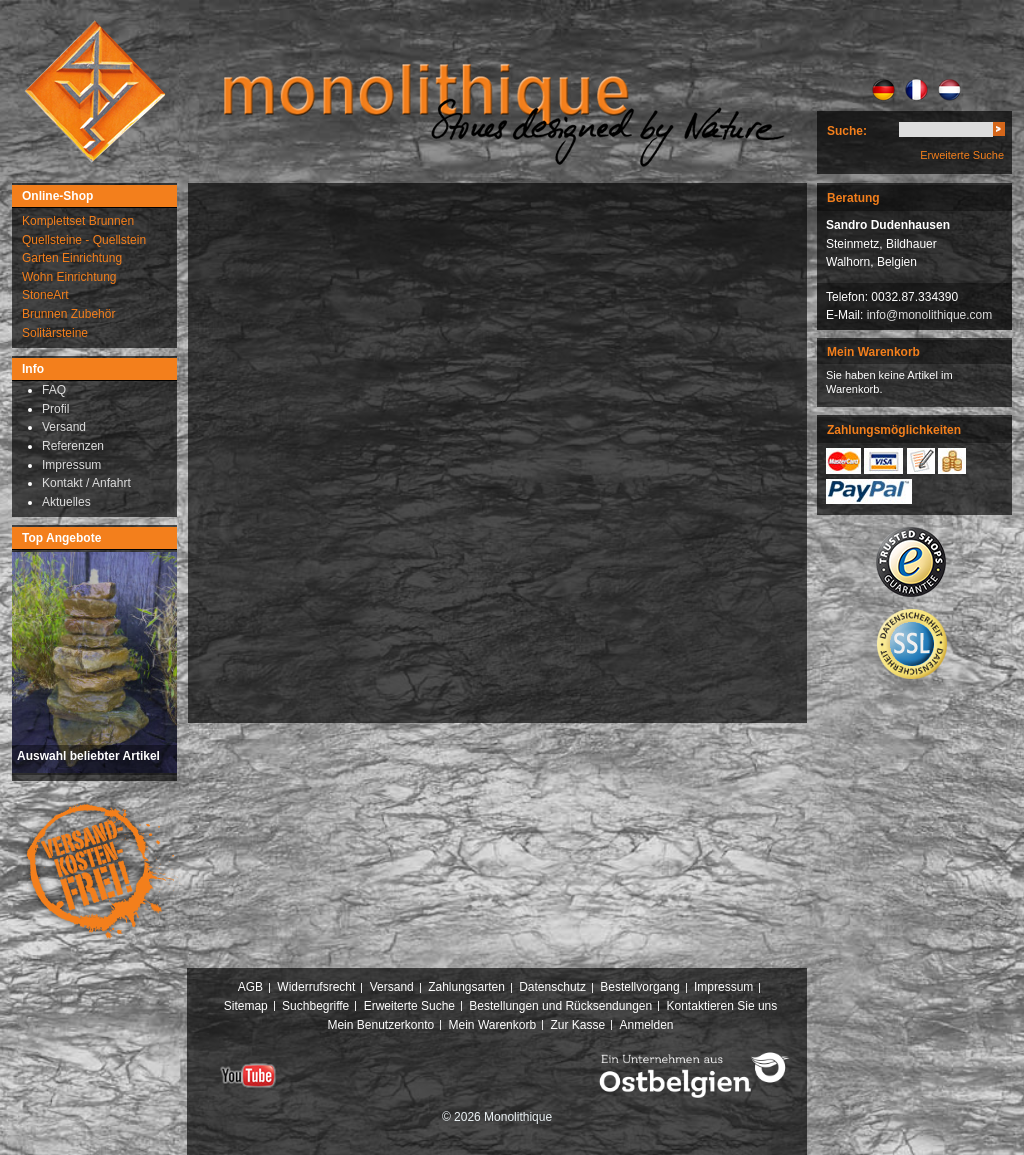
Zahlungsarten (466, 987)
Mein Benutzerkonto (380, 1025)
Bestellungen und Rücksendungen (560, 1006)
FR (916, 90)
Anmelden (647, 1025)
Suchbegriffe (315, 1006)
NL (949, 90)
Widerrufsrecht (316, 987)
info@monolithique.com (930, 315)
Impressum (723, 987)
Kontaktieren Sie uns (722, 1006)
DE (883, 90)
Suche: (847, 131)
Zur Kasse (577, 1025)
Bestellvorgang (639, 987)
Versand (392, 987)
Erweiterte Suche (962, 155)
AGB (250, 987)
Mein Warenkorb (493, 1025)
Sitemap (246, 1006)
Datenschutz (552, 987)
